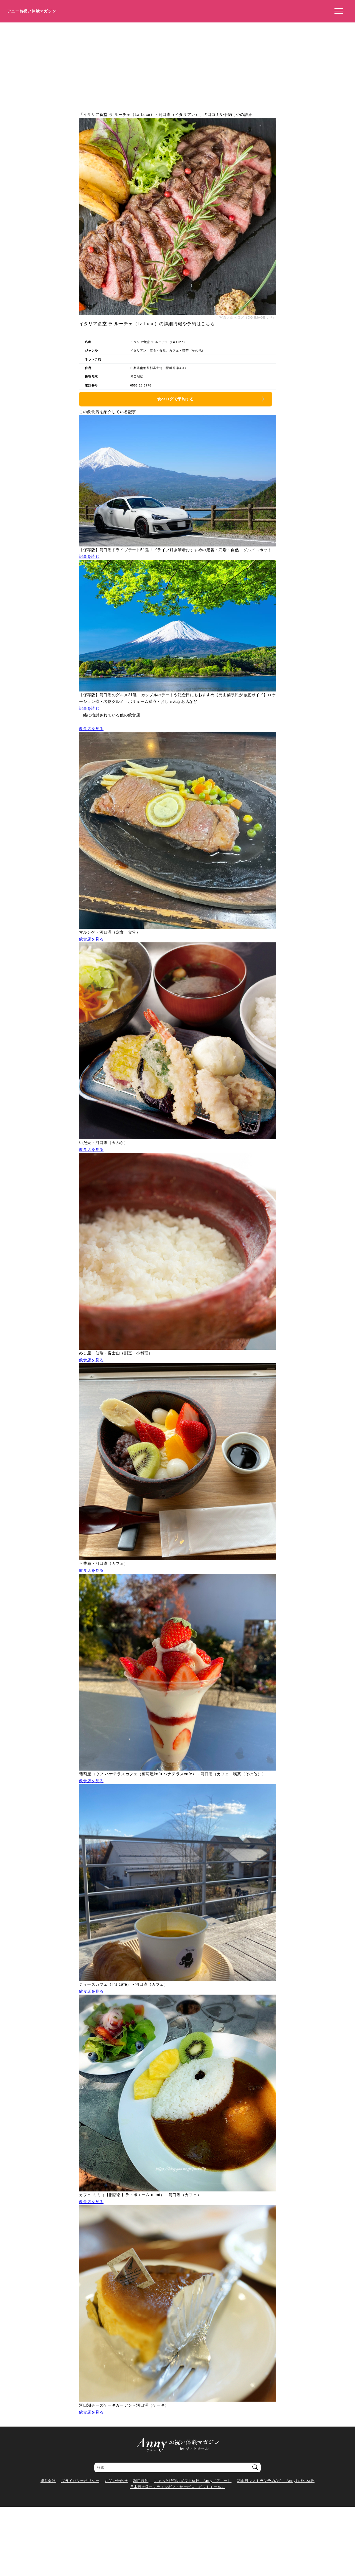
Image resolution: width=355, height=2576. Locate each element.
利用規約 (140, 2481)
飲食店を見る (91, 728)
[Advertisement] (177, 64)
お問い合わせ (116, 2481)
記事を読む (89, 556)
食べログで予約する (175, 399)
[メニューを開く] (337, 11)
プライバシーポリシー (80, 2481)
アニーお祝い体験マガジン (31, 11)
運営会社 (48, 2481)
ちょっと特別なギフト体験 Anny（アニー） (192, 2481)
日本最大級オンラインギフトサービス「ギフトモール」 (177, 2487)
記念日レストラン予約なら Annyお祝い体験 (276, 2481)
